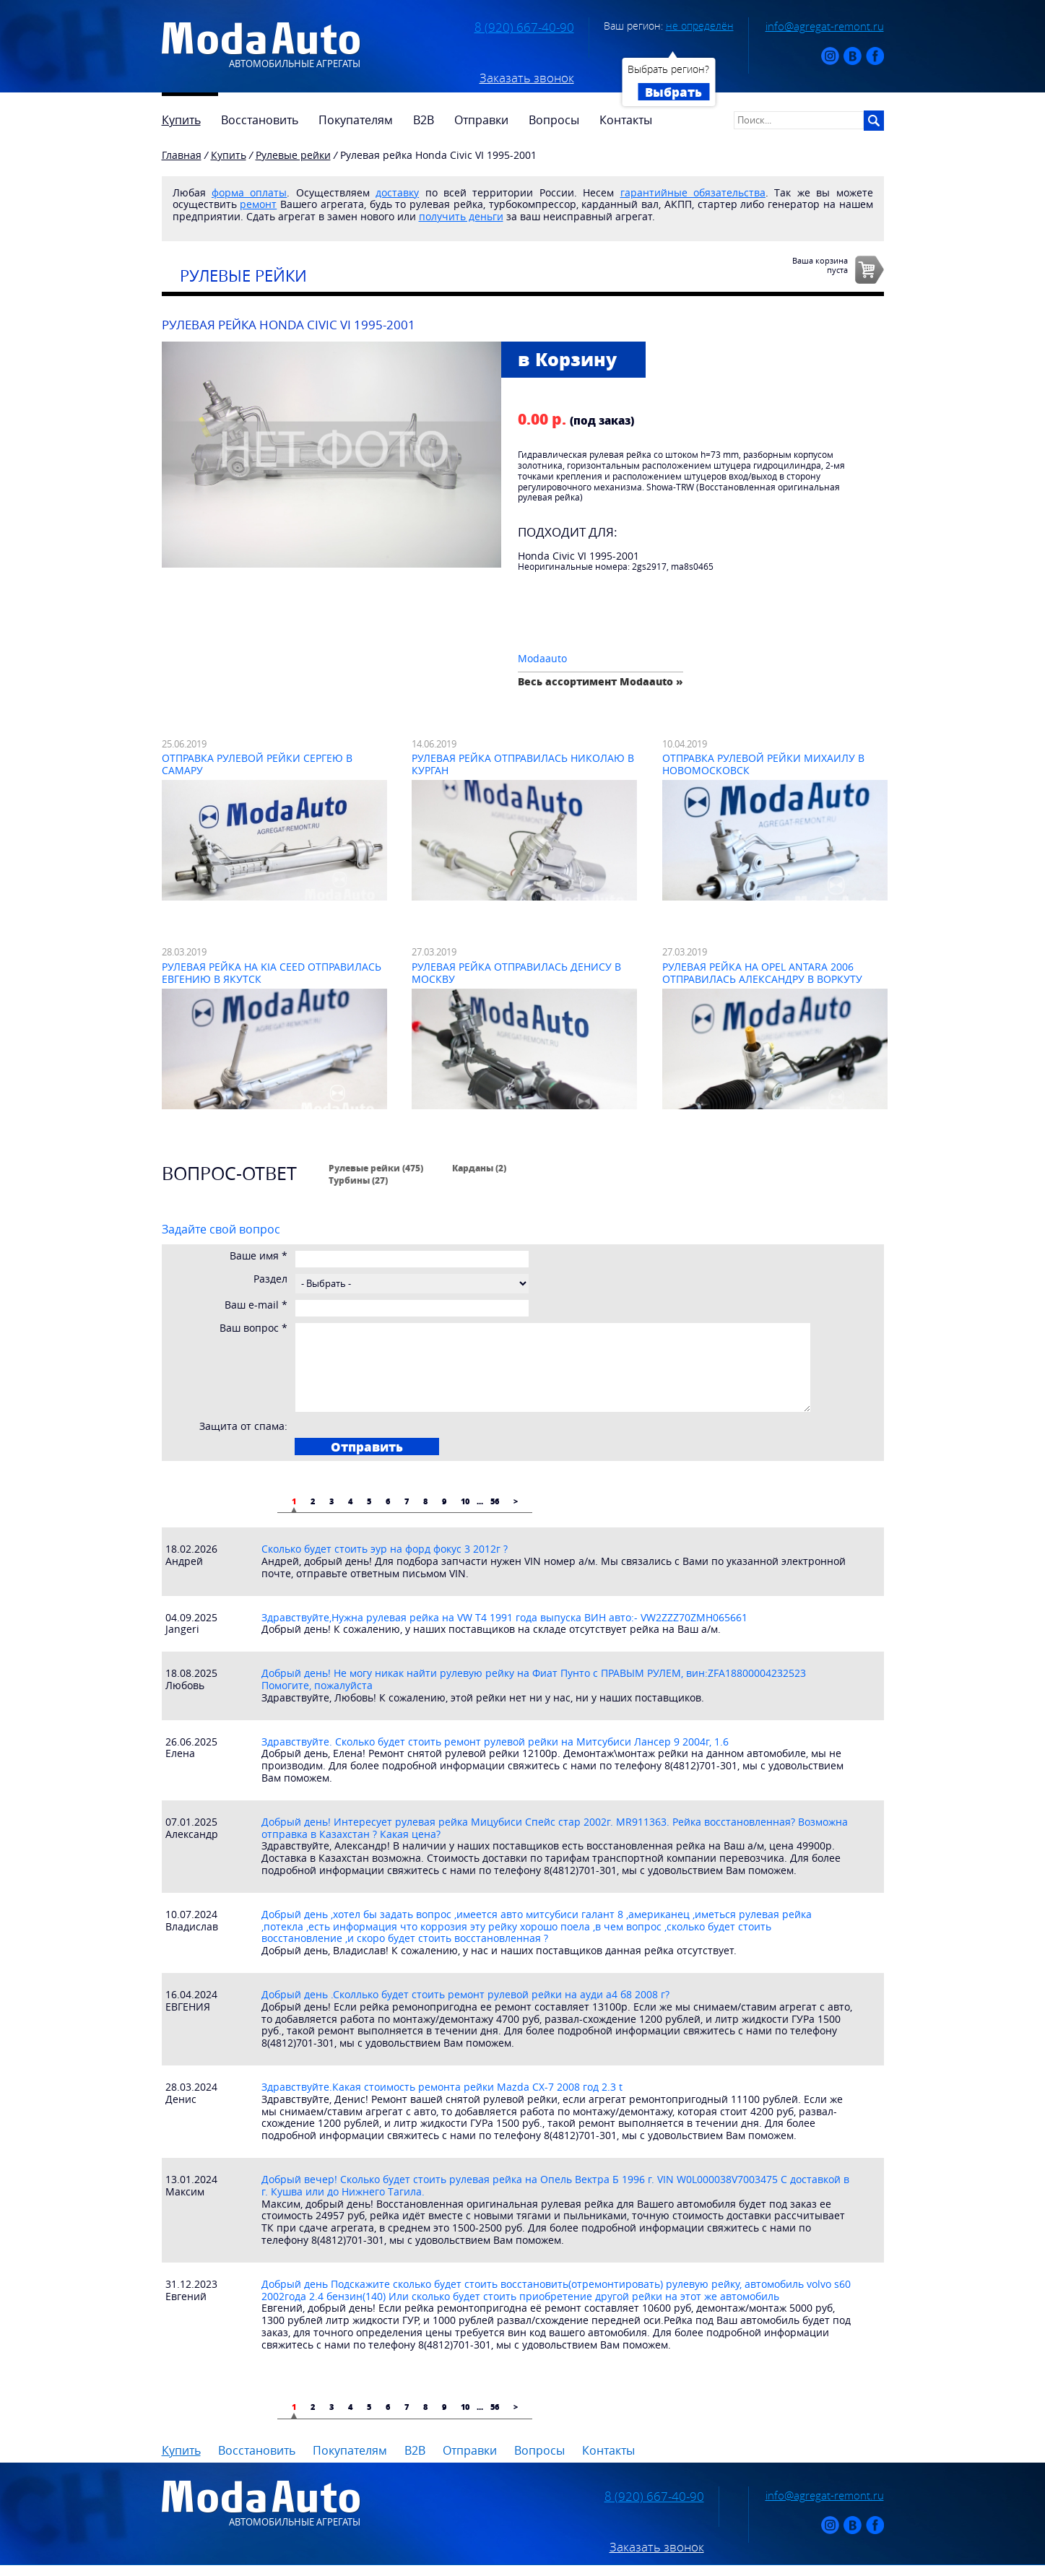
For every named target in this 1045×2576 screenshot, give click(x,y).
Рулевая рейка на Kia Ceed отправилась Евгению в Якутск (271, 973)
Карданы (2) (479, 1167)
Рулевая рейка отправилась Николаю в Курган (523, 764)
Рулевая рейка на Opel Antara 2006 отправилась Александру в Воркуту (762, 973)
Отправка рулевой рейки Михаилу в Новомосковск (763, 764)
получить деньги (461, 216)
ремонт (258, 204)
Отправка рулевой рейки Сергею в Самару (257, 764)
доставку (397, 192)
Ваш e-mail (256, 1305)
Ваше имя (258, 1256)
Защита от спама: (243, 1427)
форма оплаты (249, 192)
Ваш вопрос (253, 1328)
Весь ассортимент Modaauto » (600, 681)
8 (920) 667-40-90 (524, 27)
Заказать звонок (527, 78)
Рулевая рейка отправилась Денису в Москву (516, 973)
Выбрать (673, 91)
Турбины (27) (358, 1180)
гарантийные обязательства (693, 192)
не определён (700, 25)
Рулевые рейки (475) (376, 1167)
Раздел (270, 1279)
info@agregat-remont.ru (825, 26)
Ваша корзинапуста (820, 265)
